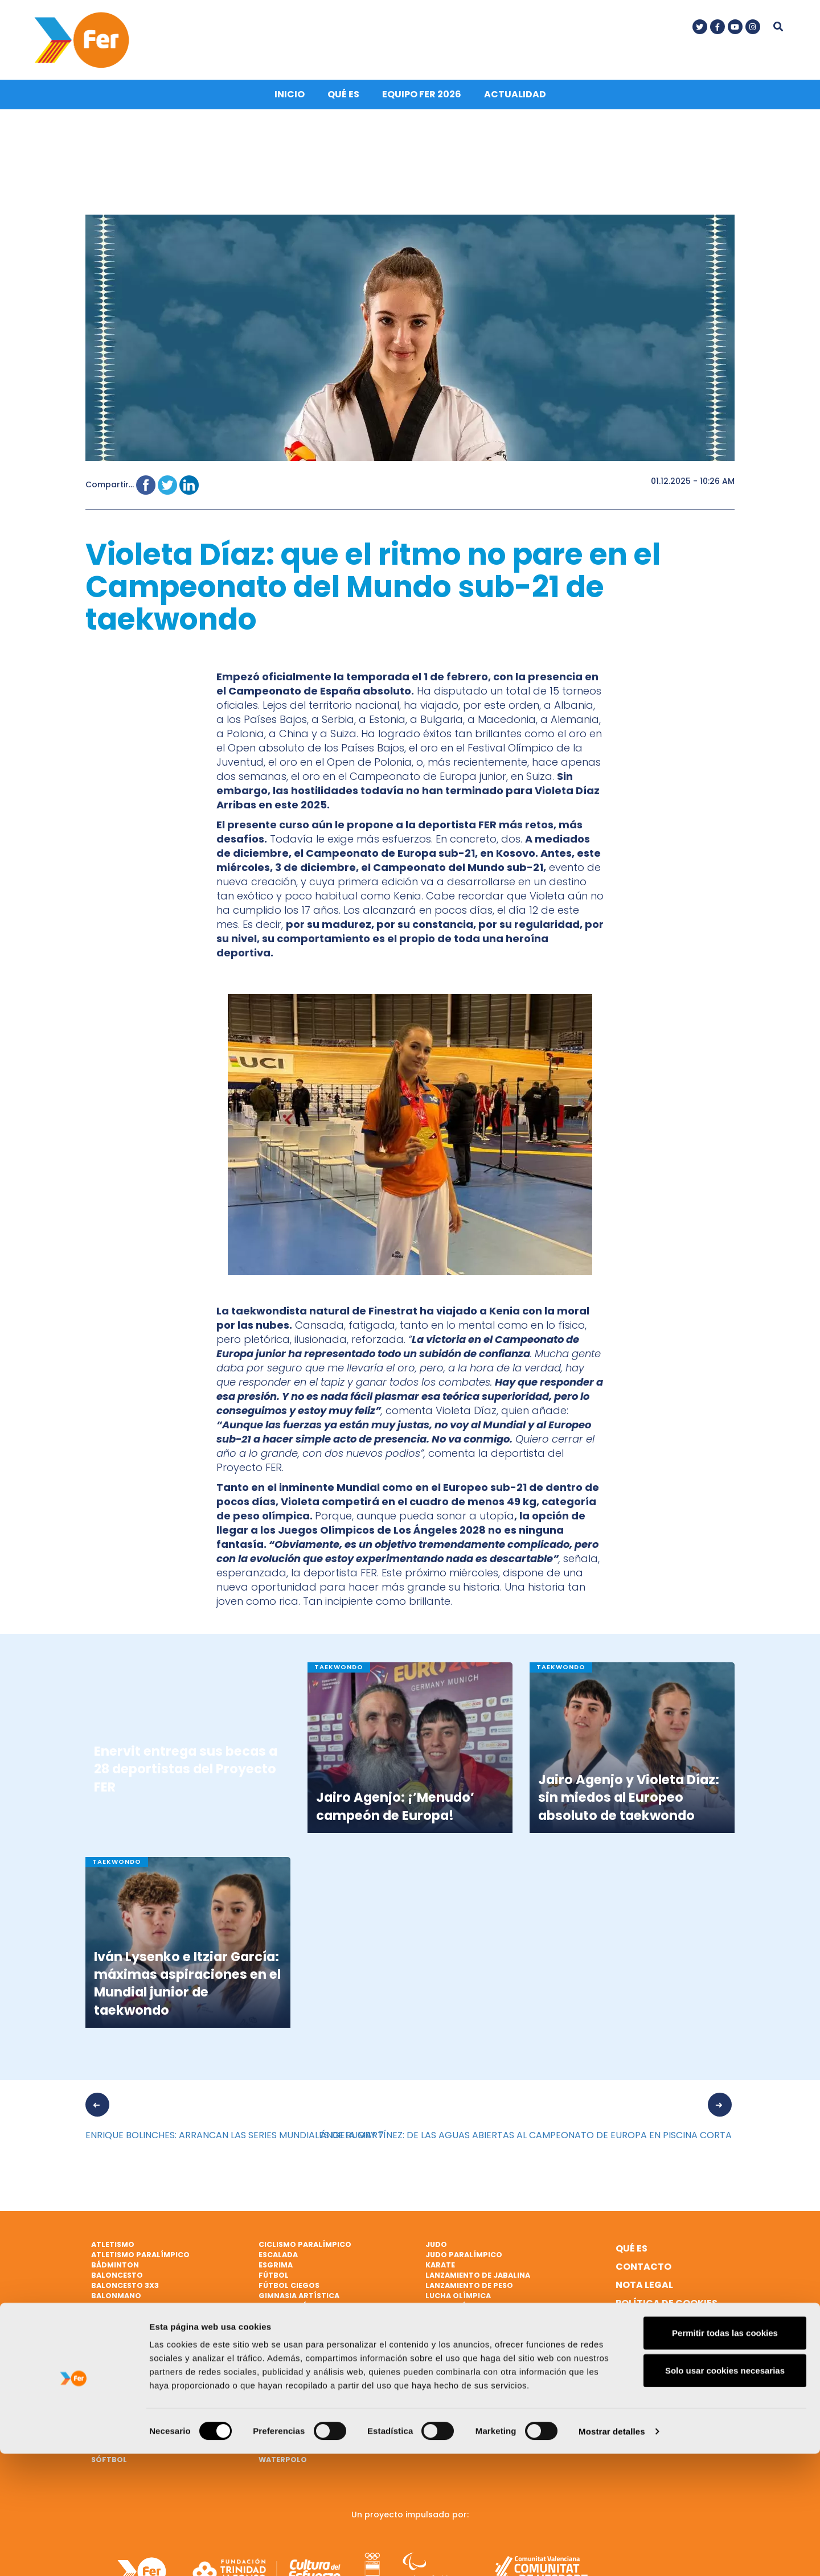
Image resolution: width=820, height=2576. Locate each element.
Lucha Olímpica (458, 2298)
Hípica (272, 2339)
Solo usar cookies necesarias (725, 2492)
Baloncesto (117, 2278)
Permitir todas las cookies (725, 2455)
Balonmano (116, 2298)
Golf (269, 2319)
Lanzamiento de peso (469, 2289)
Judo (436, 2248)
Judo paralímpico (463, 2258)
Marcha (442, 2319)
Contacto (643, 2270)
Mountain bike (455, 2329)
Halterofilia (285, 2329)
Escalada (278, 2258)
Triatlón (278, 2401)
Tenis (269, 2370)
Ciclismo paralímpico (305, 2248)
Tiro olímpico (288, 2391)
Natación (445, 2339)
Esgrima (276, 2268)
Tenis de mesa (286, 2380)
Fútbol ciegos (289, 2289)
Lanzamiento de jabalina (477, 2278)
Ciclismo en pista (127, 2339)
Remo (102, 2411)
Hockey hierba (289, 2350)
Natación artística (467, 2350)
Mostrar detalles (612, 2553)
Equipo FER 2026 (421, 97)
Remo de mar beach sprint (145, 2421)
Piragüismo (115, 2401)
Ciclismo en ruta (126, 2350)
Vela (268, 2421)
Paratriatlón (120, 2380)
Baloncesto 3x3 (125, 2289)
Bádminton (115, 2268)
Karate (440, 2268)
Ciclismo (110, 2319)
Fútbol (274, 2278)
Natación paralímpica (138, 2360)
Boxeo (104, 2309)
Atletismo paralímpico (140, 2258)
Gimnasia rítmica (295, 2309)
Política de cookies (667, 2306)
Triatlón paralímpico (305, 2411)
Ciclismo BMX (119, 2329)
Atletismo (112, 2248)
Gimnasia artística (299, 2298)
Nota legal (644, 2288)
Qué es (343, 97)
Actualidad (515, 97)
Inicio (289, 97)
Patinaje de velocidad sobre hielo (163, 2391)
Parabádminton (125, 2370)
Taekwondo (284, 2360)
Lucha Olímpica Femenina (478, 2309)
